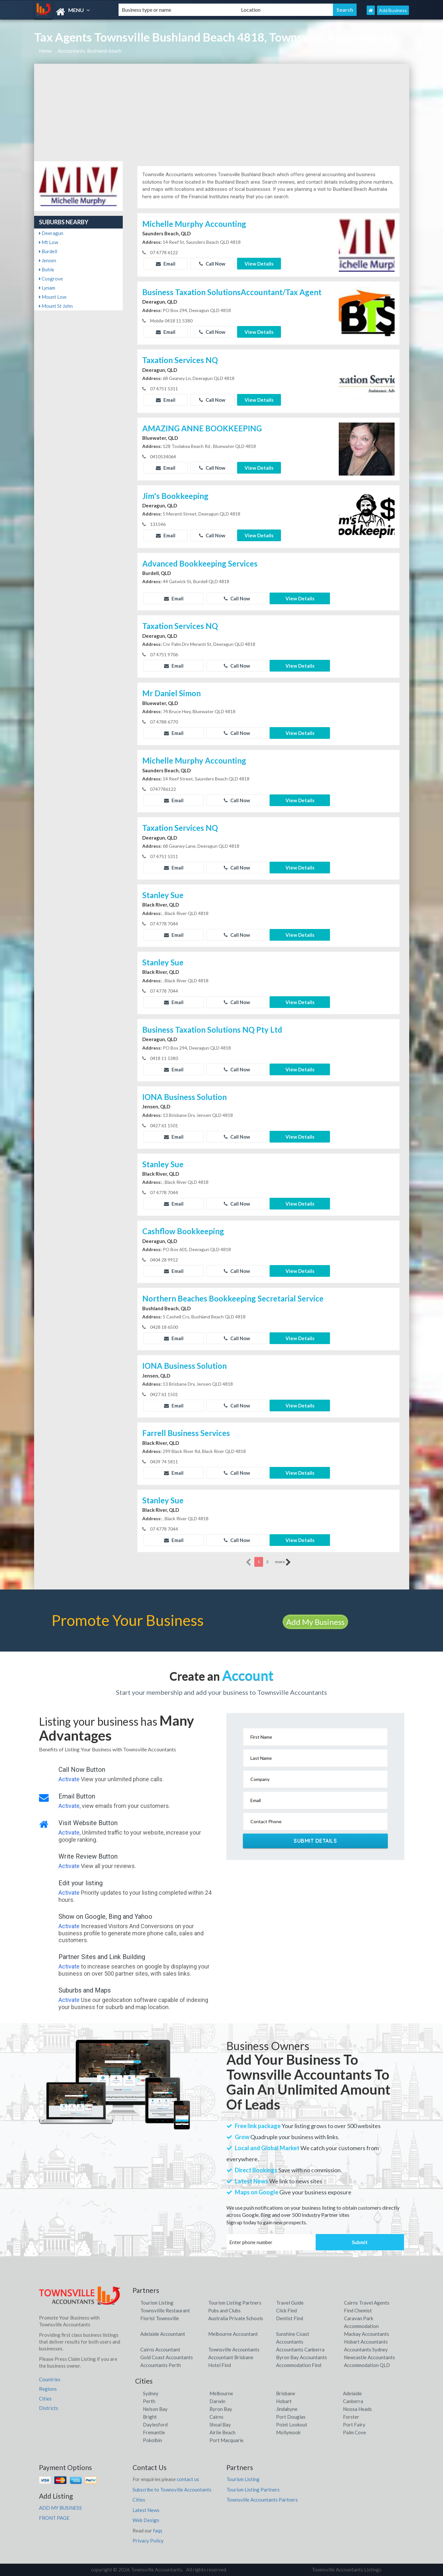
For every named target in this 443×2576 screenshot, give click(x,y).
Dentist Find (289, 2318)
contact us (188, 2479)
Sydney (150, 2393)
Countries (49, 2379)
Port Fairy (354, 2424)
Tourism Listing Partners (234, 2303)
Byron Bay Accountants (301, 2357)
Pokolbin (152, 2440)
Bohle (46, 269)
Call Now (212, 264)
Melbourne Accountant (233, 2334)
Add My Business (315, 1622)
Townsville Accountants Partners (262, 2500)
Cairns (216, 2417)
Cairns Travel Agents (366, 2303)
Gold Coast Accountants (166, 2357)
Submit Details (315, 1840)
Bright (150, 2417)
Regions (48, 2389)
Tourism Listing (156, 2303)
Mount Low (52, 297)
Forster (351, 2417)
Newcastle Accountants (369, 2357)
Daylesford (155, 2424)
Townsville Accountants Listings (346, 2569)
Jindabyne (286, 2409)
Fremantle (154, 2432)
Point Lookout (291, 2424)
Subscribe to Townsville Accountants (172, 2489)
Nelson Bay (155, 2409)
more (283, 1562)
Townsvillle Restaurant (165, 2310)
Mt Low (48, 242)
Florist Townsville (159, 2318)
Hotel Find (219, 2365)
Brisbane (285, 2393)
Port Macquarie (226, 2440)
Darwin (217, 2401)
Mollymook (288, 2432)
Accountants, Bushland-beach (89, 51)
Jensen (47, 260)
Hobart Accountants (366, 2342)
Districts (48, 2408)
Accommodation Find (298, 2365)
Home (45, 51)
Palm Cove (354, 2432)
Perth (149, 2401)
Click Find (286, 2310)
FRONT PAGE (54, 2518)
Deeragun (51, 233)
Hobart (284, 2401)
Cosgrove (51, 278)
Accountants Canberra (300, 2349)
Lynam (47, 288)
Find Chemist (358, 2310)
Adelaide (352, 2393)
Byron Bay (220, 2409)
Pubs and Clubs (224, 2310)
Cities (45, 2398)
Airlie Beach (222, 2432)
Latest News (146, 2510)
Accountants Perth (160, 2365)
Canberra (353, 2401)
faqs (157, 2530)
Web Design (146, 2520)
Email (165, 264)
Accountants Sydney (366, 2349)
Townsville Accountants (233, 2349)
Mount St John (56, 306)
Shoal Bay (220, 2424)
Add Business (393, 10)
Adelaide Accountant (162, 2334)
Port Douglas (291, 2417)
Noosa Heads (357, 2409)
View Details (259, 264)
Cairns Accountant (160, 2349)
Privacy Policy (148, 2540)
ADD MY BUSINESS (60, 2508)
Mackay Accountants (366, 2334)
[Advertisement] (221, 112)
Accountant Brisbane (230, 2357)
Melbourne (221, 2393)
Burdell (48, 251)
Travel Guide (290, 2303)
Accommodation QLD (367, 2365)
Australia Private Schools (235, 2318)
